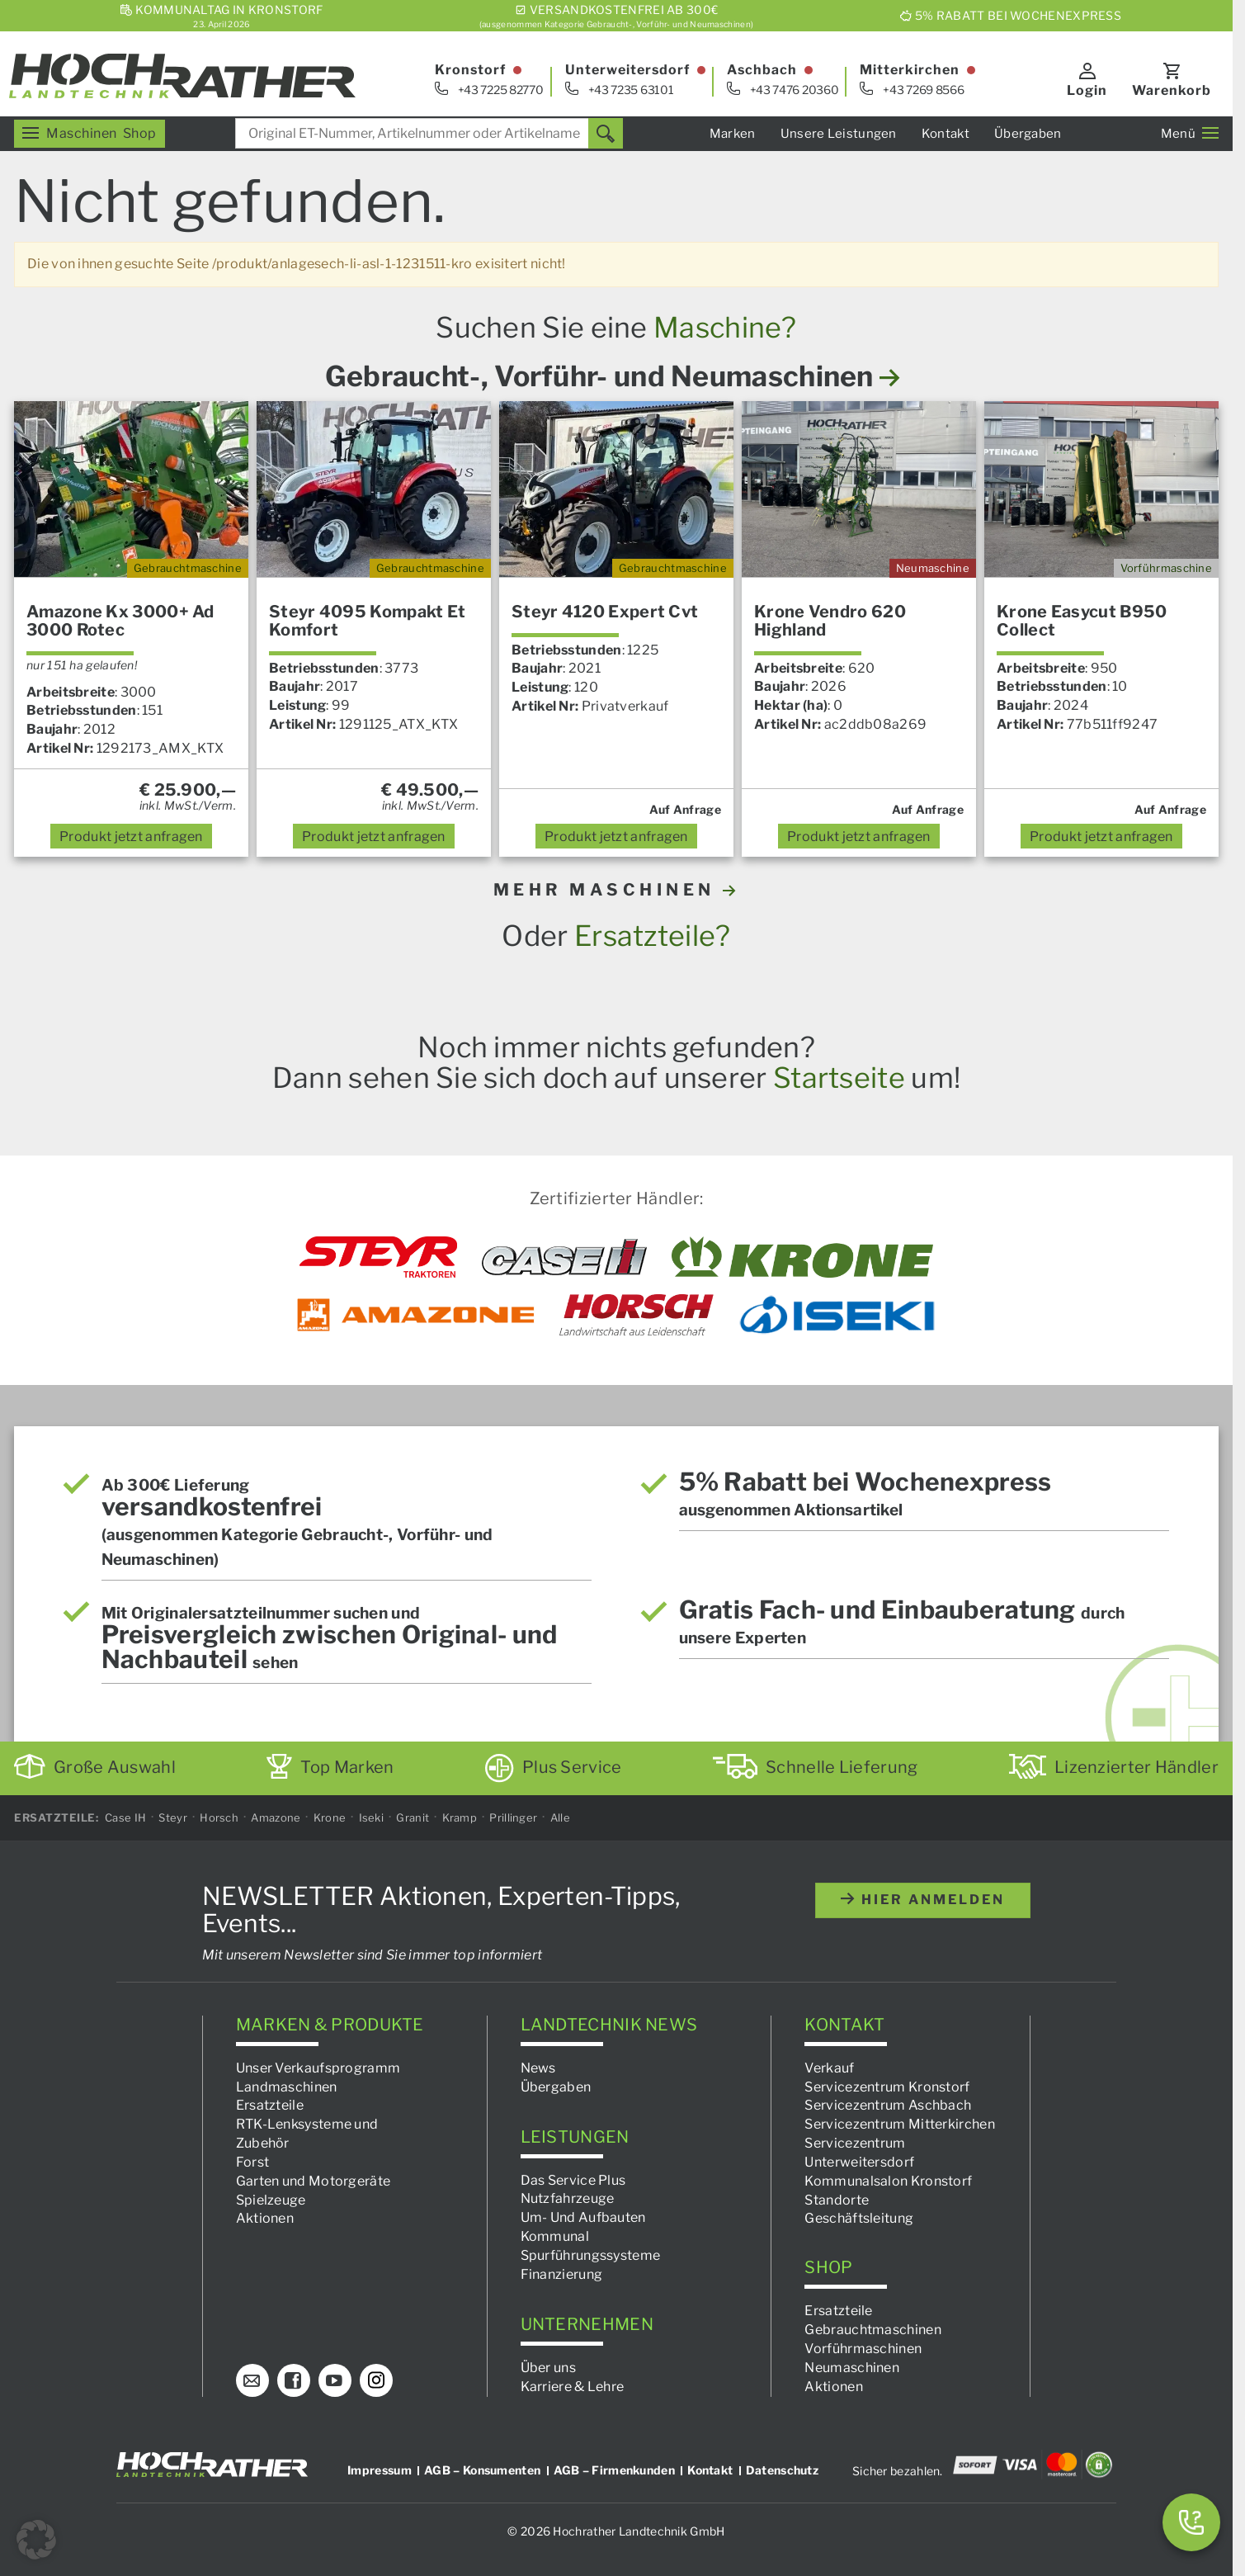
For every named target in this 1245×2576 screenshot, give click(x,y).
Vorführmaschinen (863, 2348)
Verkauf (829, 2068)
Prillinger (513, 1817)
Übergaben (1028, 133)
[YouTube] (334, 2380)
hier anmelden (923, 1899)
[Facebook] (293, 2380)
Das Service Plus (573, 2180)
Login (1087, 90)
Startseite (839, 1077)
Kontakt (945, 133)
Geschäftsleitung (858, 2219)
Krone (330, 1817)
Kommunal (555, 2236)
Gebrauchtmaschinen (872, 2329)
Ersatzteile (270, 2105)
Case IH (125, 1817)
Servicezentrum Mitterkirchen (899, 2124)
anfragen (131, 836)
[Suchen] (605, 133)
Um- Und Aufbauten (583, 2217)
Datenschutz (782, 2470)
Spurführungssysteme (591, 2255)
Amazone (275, 1817)
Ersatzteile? (652, 935)
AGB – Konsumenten (482, 2470)
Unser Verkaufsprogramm (318, 2068)
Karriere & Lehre (573, 2386)
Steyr (172, 1817)
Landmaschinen (286, 2087)
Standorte (836, 2200)
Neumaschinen (851, 2367)
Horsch (219, 1817)
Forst (253, 2162)
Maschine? (725, 327)
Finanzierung (562, 2274)
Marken (733, 133)
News (538, 2068)
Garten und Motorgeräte (313, 2181)
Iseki (371, 1817)
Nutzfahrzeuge (568, 2198)
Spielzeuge (271, 2200)
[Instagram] (376, 2380)
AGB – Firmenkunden (614, 2470)
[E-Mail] (252, 2380)
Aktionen (265, 2219)
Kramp (460, 1817)
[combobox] (429, 133)
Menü (1190, 133)
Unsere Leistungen (838, 133)
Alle (560, 1817)
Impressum (379, 2470)
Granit (412, 1817)
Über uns (548, 2367)
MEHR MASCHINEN (616, 890)
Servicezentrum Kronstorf (886, 2087)
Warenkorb (1171, 90)
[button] (36, 2539)
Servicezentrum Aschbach (887, 2105)
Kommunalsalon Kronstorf (888, 2181)
